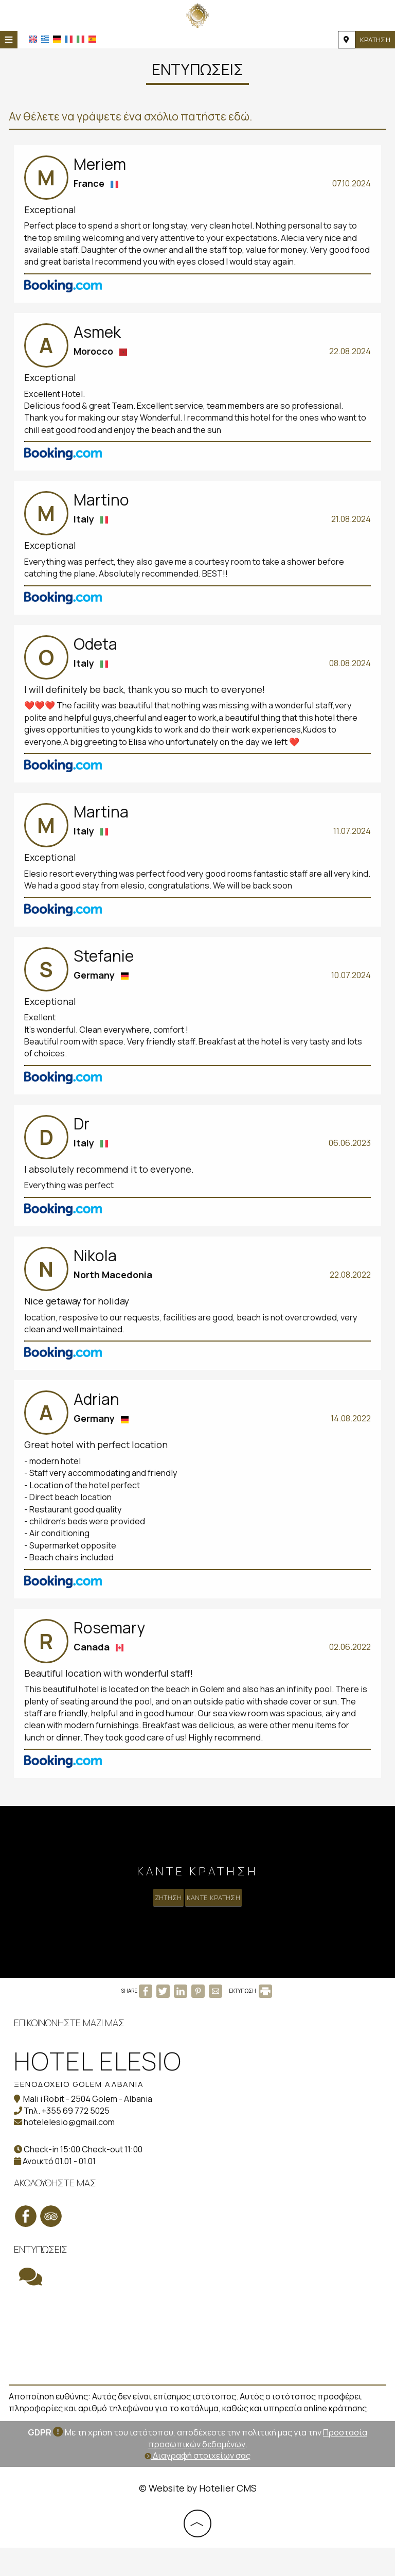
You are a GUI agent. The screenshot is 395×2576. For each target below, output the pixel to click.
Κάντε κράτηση (218, 1912)
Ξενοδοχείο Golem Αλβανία (80, 2114)
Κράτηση (373, 39)
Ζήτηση (163, 1912)
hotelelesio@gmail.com (70, 2152)
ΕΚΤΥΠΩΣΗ (250, 2022)
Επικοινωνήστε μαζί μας (70, 2052)
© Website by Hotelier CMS (198, 2516)
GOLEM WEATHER (197, 2366)
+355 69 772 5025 (77, 2140)
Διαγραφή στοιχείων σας (197, 2484)
